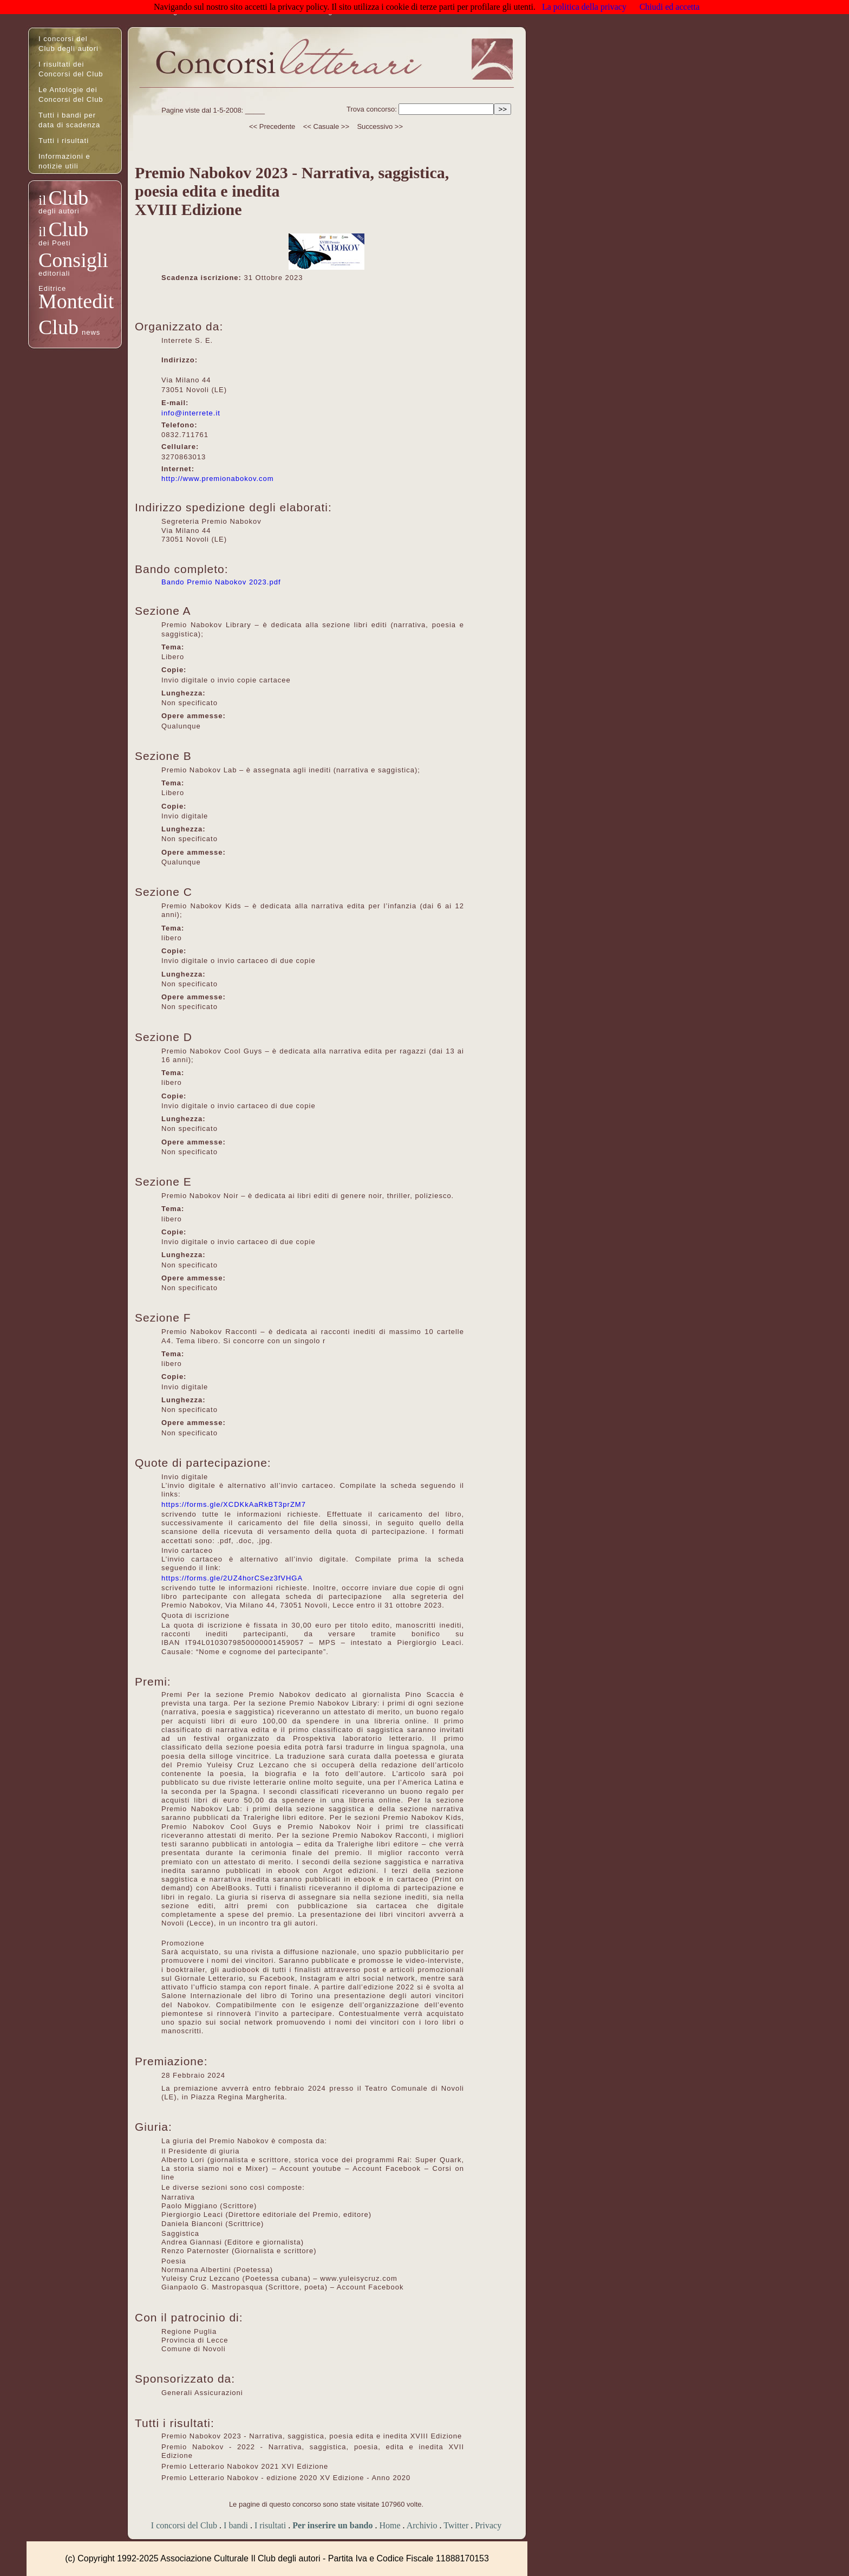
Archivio (422, 2525)
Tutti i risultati (63, 140)
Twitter (455, 2525)
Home (389, 2525)
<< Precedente (272, 126)
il (42, 200)
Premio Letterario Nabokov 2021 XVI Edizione (244, 2466)
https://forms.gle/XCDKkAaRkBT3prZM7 (233, 1504)
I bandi (236, 2525)
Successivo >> (380, 126)
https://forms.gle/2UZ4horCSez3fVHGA (232, 1578)
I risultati (270, 2525)
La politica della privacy (584, 6)
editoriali (54, 273)
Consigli (73, 260)
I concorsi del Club (184, 2525)
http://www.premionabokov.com (217, 478)
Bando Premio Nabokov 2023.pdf (221, 582)
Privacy (488, 2525)
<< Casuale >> (326, 126)
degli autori (59, 211)
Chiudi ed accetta (669, 6)
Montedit (76, 301)
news (91, 332)
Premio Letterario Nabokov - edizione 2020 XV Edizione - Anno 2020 (285, 2478)
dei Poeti (54, 243)
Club (68, 197)
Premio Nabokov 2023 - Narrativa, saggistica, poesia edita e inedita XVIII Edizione (311, 2436)
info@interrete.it (190, 413)
